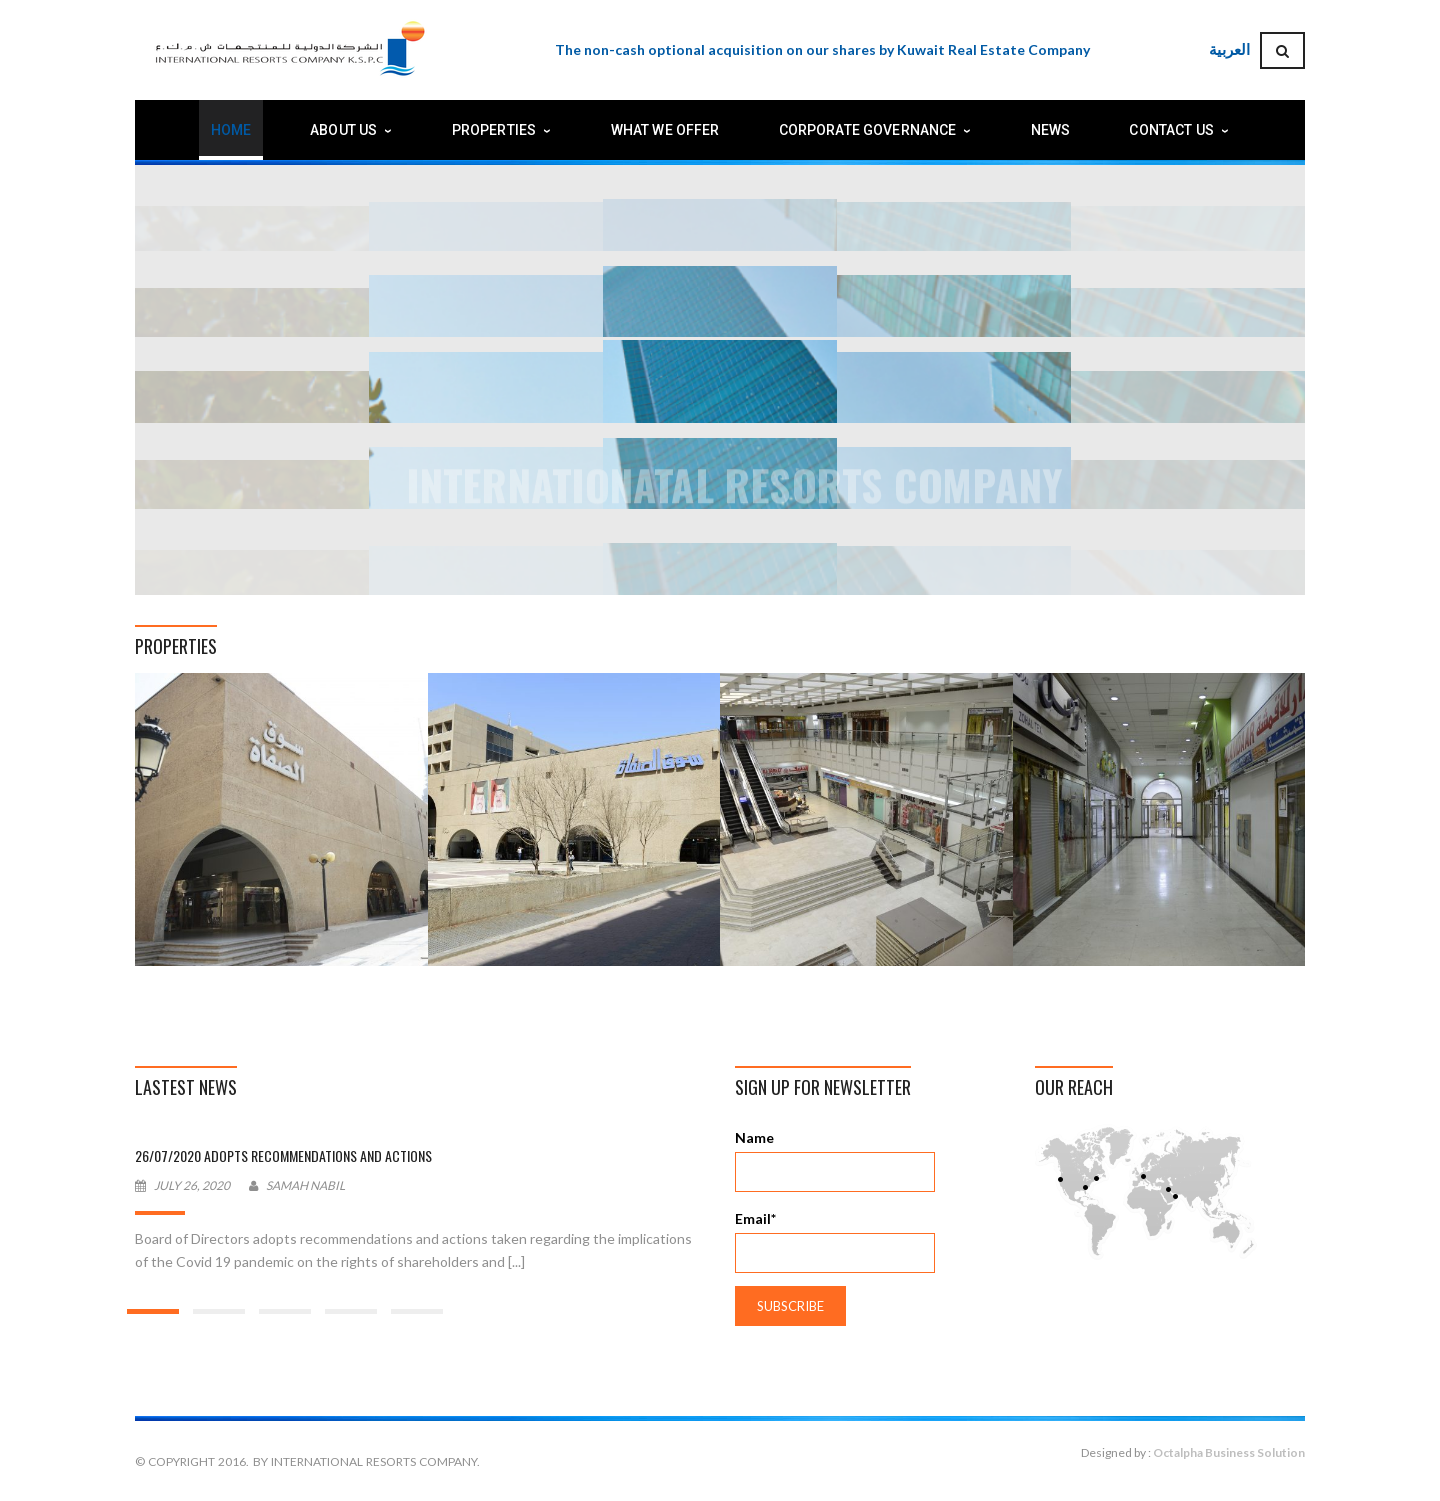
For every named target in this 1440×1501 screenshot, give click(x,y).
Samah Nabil (305, 1185)
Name (835, 1160)
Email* (835, 1241)
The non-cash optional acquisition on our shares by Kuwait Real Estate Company (822, 49)
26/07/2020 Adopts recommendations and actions (283, 1155)
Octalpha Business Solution (1229, 1452)
